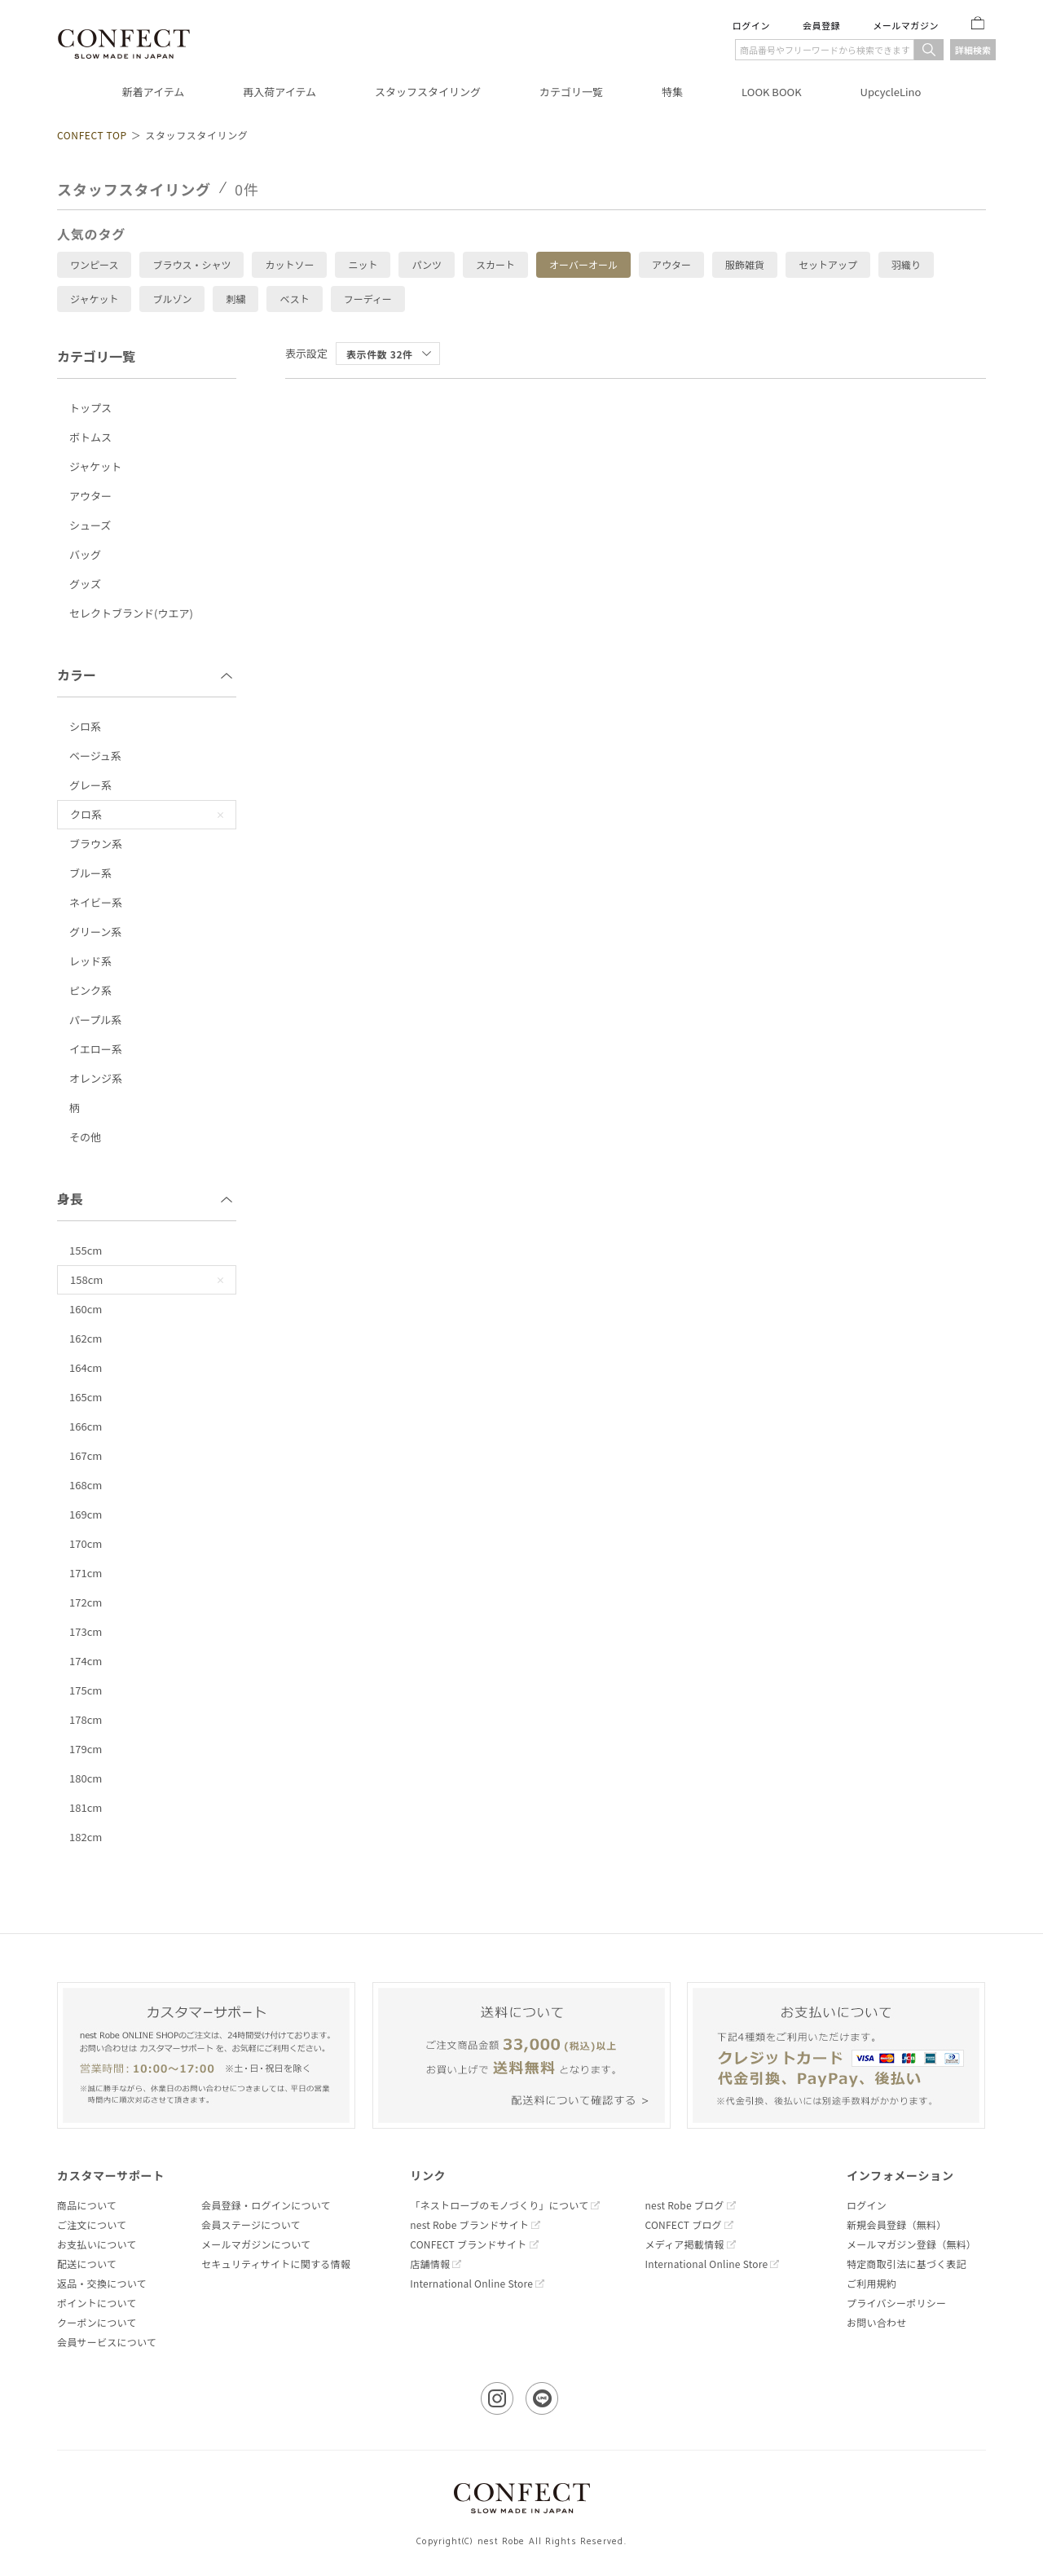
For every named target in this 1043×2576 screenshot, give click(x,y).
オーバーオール (583, 265)
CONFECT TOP (92, 135)
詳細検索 (973, 49)
